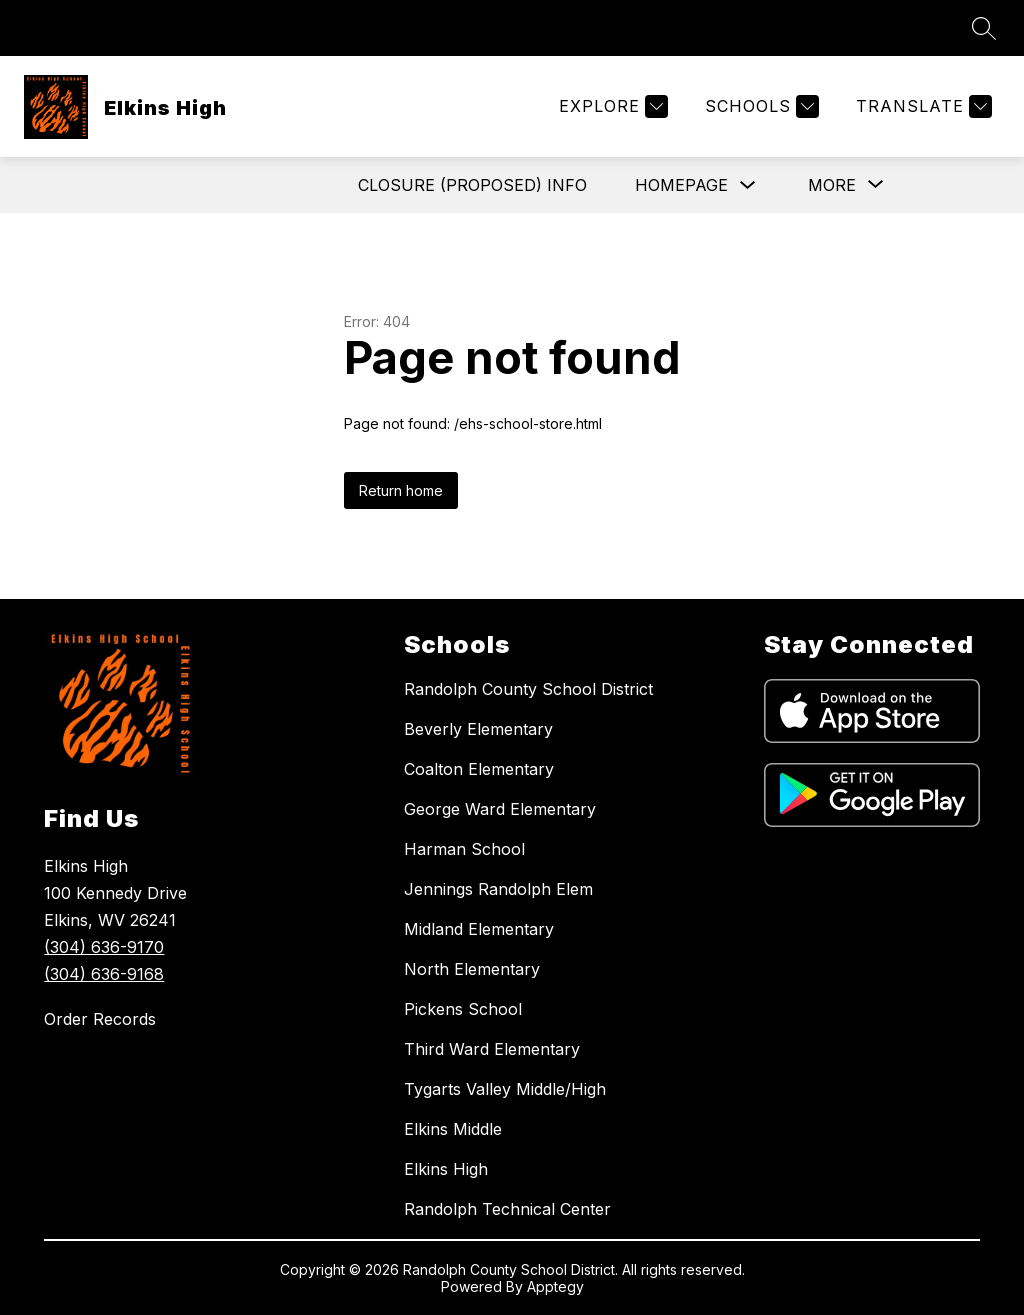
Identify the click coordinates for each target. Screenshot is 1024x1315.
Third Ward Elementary (492, 1049)
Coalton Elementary (479, 769)
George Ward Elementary (500, 809)
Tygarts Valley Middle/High (505, 1089)
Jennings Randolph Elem (498, 889)
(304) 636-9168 (104, 974)
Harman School (464, 849)
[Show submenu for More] (832, 185)
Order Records (100, 1019)
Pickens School (463, 1009)
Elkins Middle (453, 1129)
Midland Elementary (479, 929)
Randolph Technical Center (507, 1209)
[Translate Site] (921, 106)
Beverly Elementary (478, 729)
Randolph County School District (528, 689)
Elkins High (446, 1169)
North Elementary (472, 969)
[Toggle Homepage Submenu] (748, 185)
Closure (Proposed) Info (472, 185)
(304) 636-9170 (104, 947)
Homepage (681, 185)
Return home (401, 490)
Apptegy (555, 1286)
